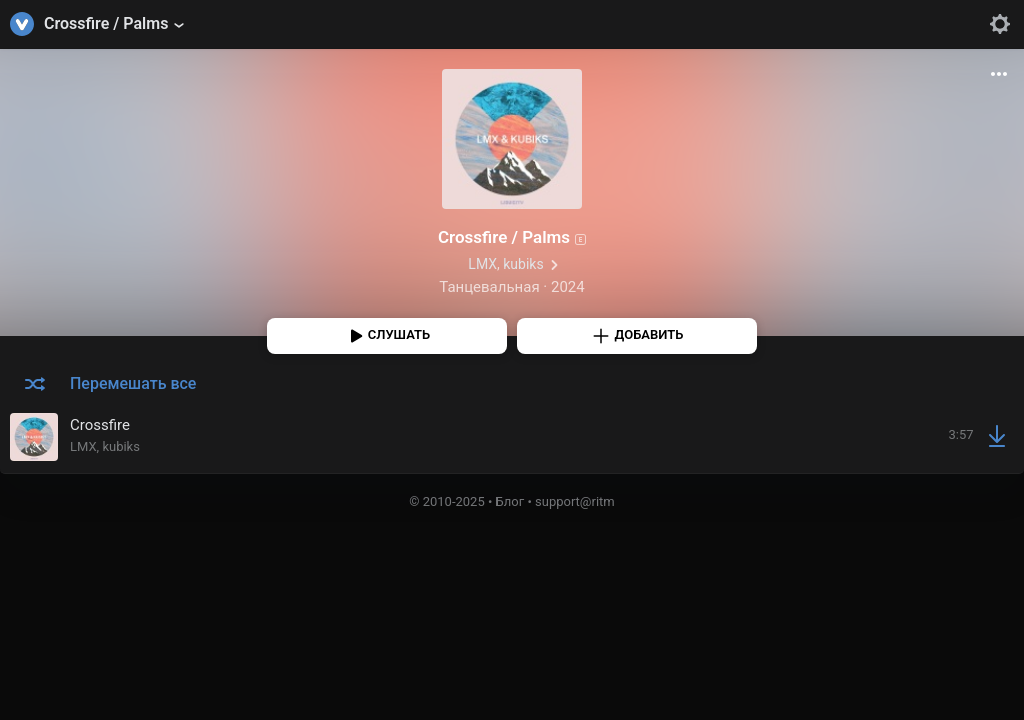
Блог (510, 501)
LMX (482, 264)
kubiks (523, 264)
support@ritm (575, 501)
